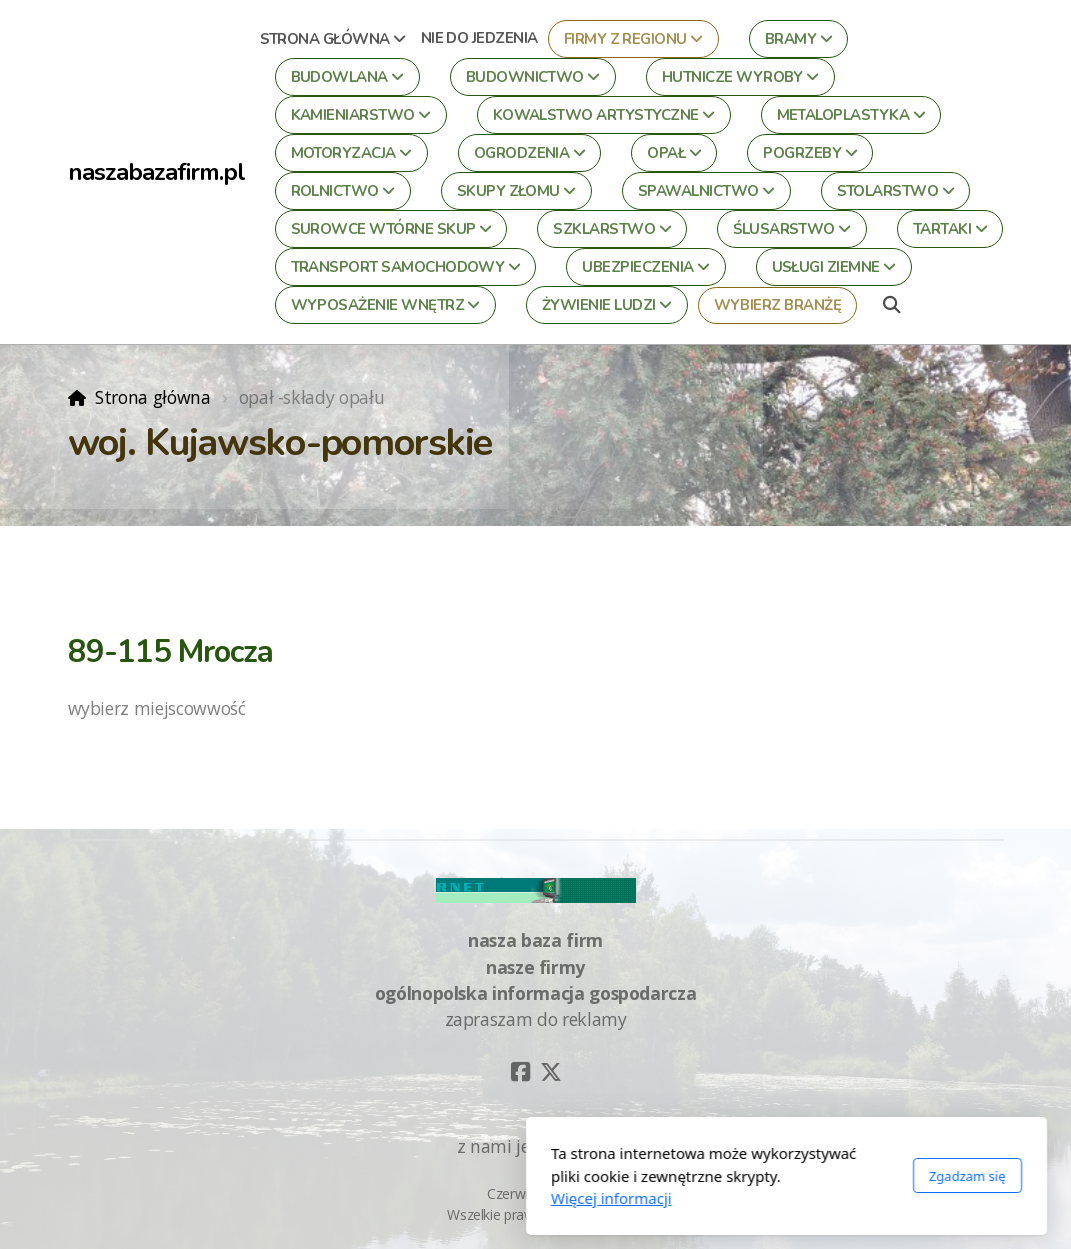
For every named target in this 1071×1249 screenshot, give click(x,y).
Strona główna (152, 397)
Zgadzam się (716, 1176)
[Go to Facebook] (521, 1072)
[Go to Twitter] (551, 1072)
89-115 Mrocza (171, 652)
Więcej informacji (360, 1198)
